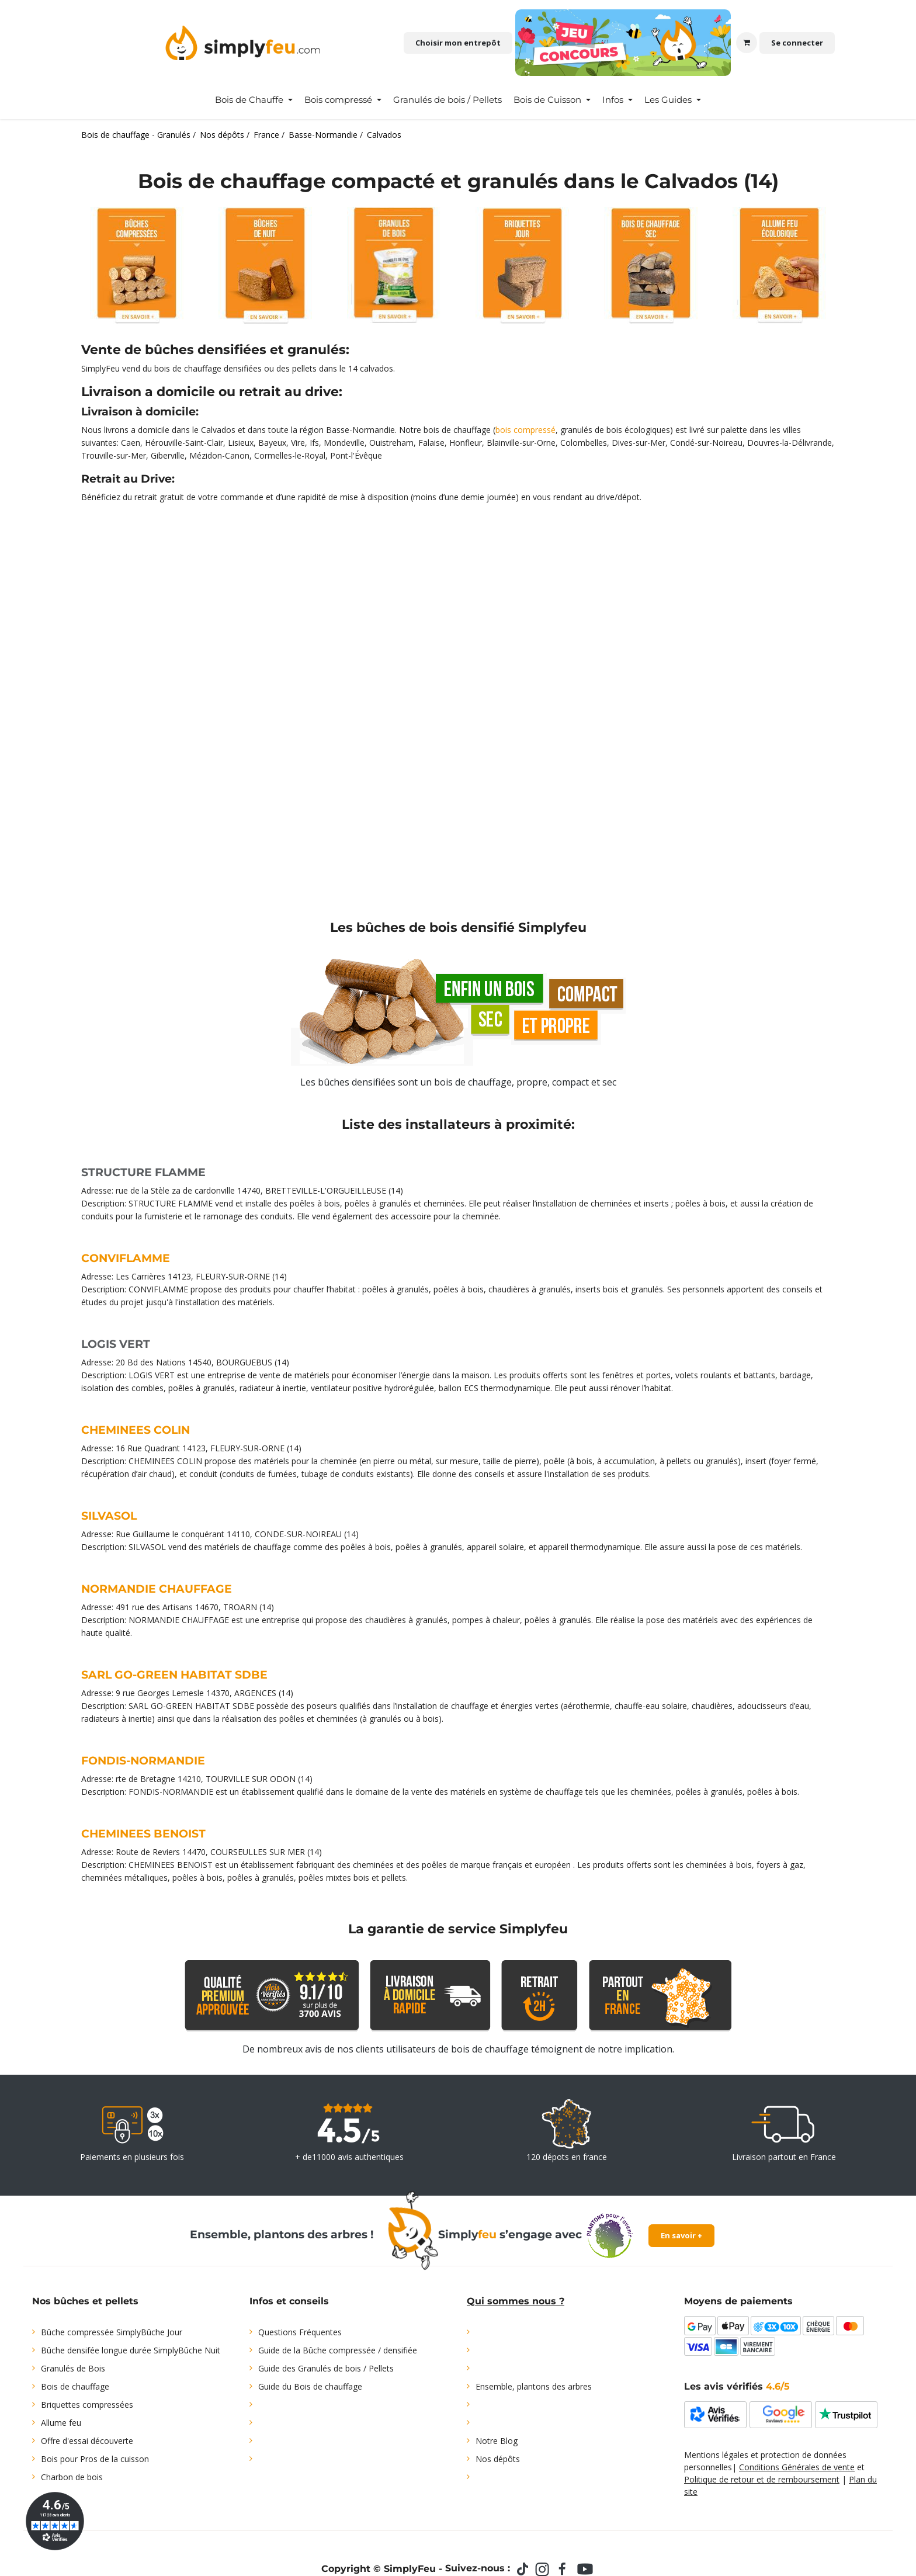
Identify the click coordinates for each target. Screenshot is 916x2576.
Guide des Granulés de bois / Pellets (326, 2368)
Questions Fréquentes (300, 2332)
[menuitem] (254, 100)
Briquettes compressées (87, 2404)
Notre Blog (497, 2440)
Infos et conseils (289, 2301)
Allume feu (61, 2422)
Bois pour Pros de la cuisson (95, 2458)
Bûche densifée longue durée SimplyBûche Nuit (130, 2350)
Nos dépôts (498, 2458)
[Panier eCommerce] (746, 42)
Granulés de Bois (73, 2368)
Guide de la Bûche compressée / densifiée (337, 2350)
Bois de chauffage (75, 2386)
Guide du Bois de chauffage (310, 2386)
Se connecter (797, 42)
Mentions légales (716, 2454)
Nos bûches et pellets (85, 2301)
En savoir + (681, 2235)
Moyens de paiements (738, 2301)
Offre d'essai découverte (87, 2440)
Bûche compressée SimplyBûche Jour (111, 2332)
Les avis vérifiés (737, 2386)
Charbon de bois (72, 2477)
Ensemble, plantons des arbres (534, 2386)
